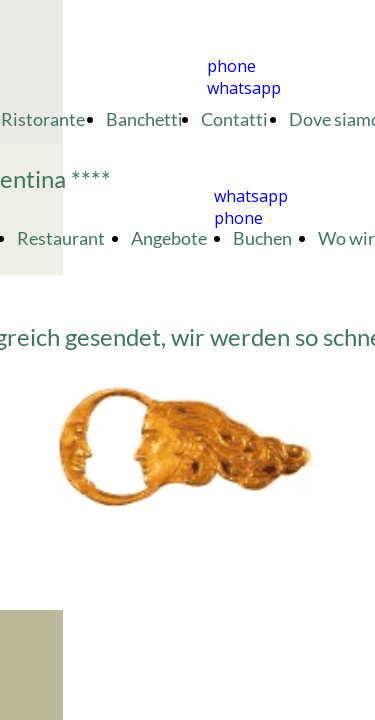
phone (231, 66)
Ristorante (44, 119)
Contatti (236, 119)
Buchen (262, 238)
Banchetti (144, 119)
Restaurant (61, 238)
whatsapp (244, 88)
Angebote (169, 238)
